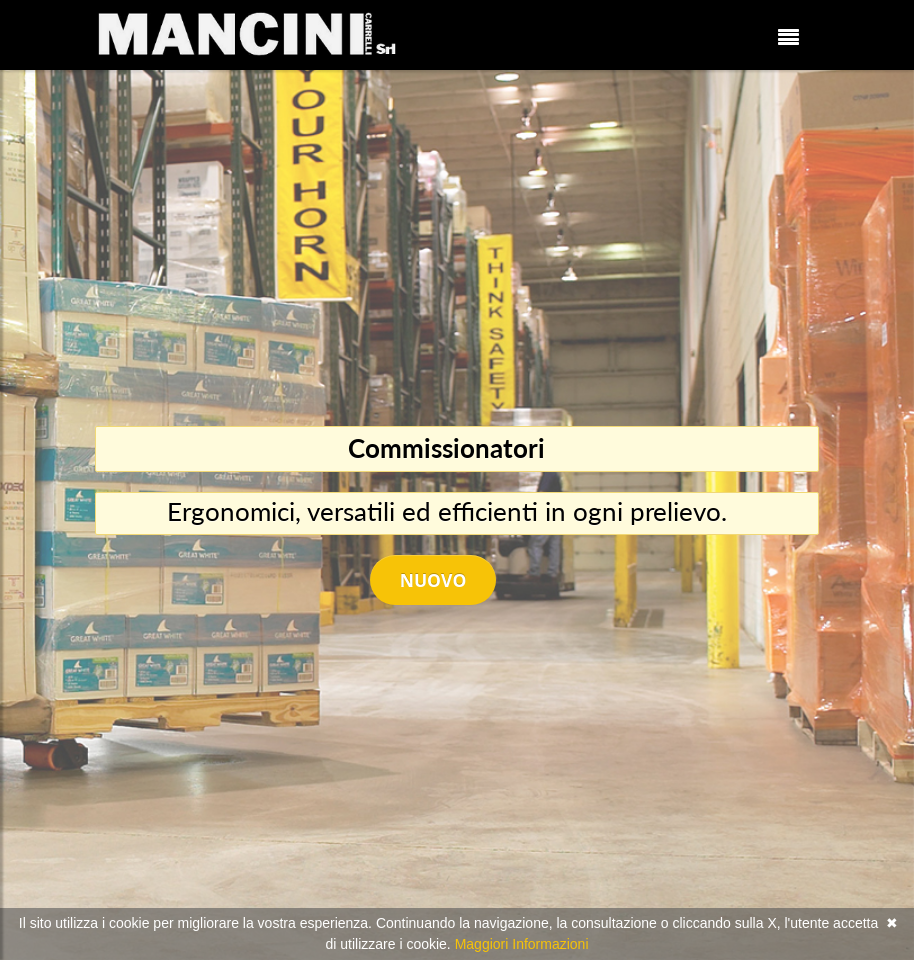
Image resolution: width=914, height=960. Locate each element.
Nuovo (433, 580)
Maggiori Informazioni (522, 944)
